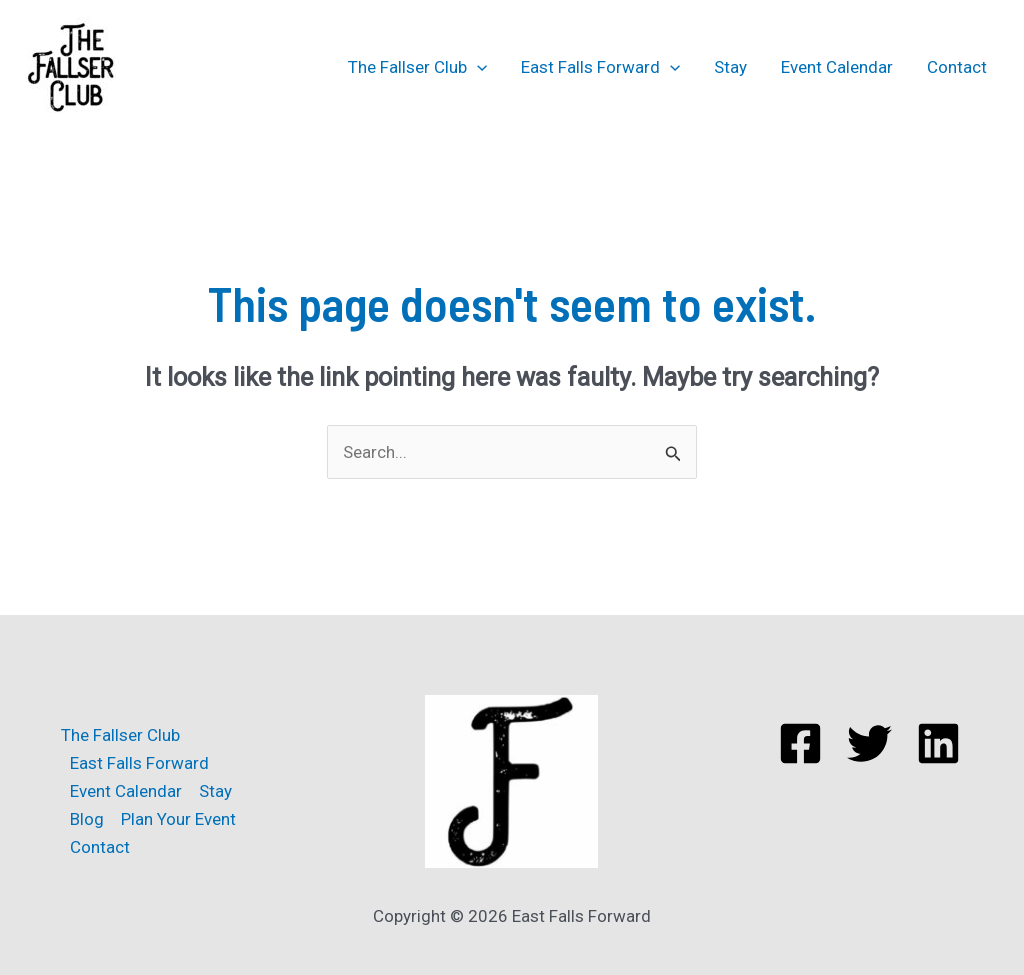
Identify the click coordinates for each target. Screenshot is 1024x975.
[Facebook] (800, 743)
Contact (957, 67)
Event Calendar (837, 67)
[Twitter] (869, 743)
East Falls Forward (600, 67)
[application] (477, 67)
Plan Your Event (178, 819)
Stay (730, 67)
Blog (87, 819)
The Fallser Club (417, 67)
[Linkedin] (938, 743)
